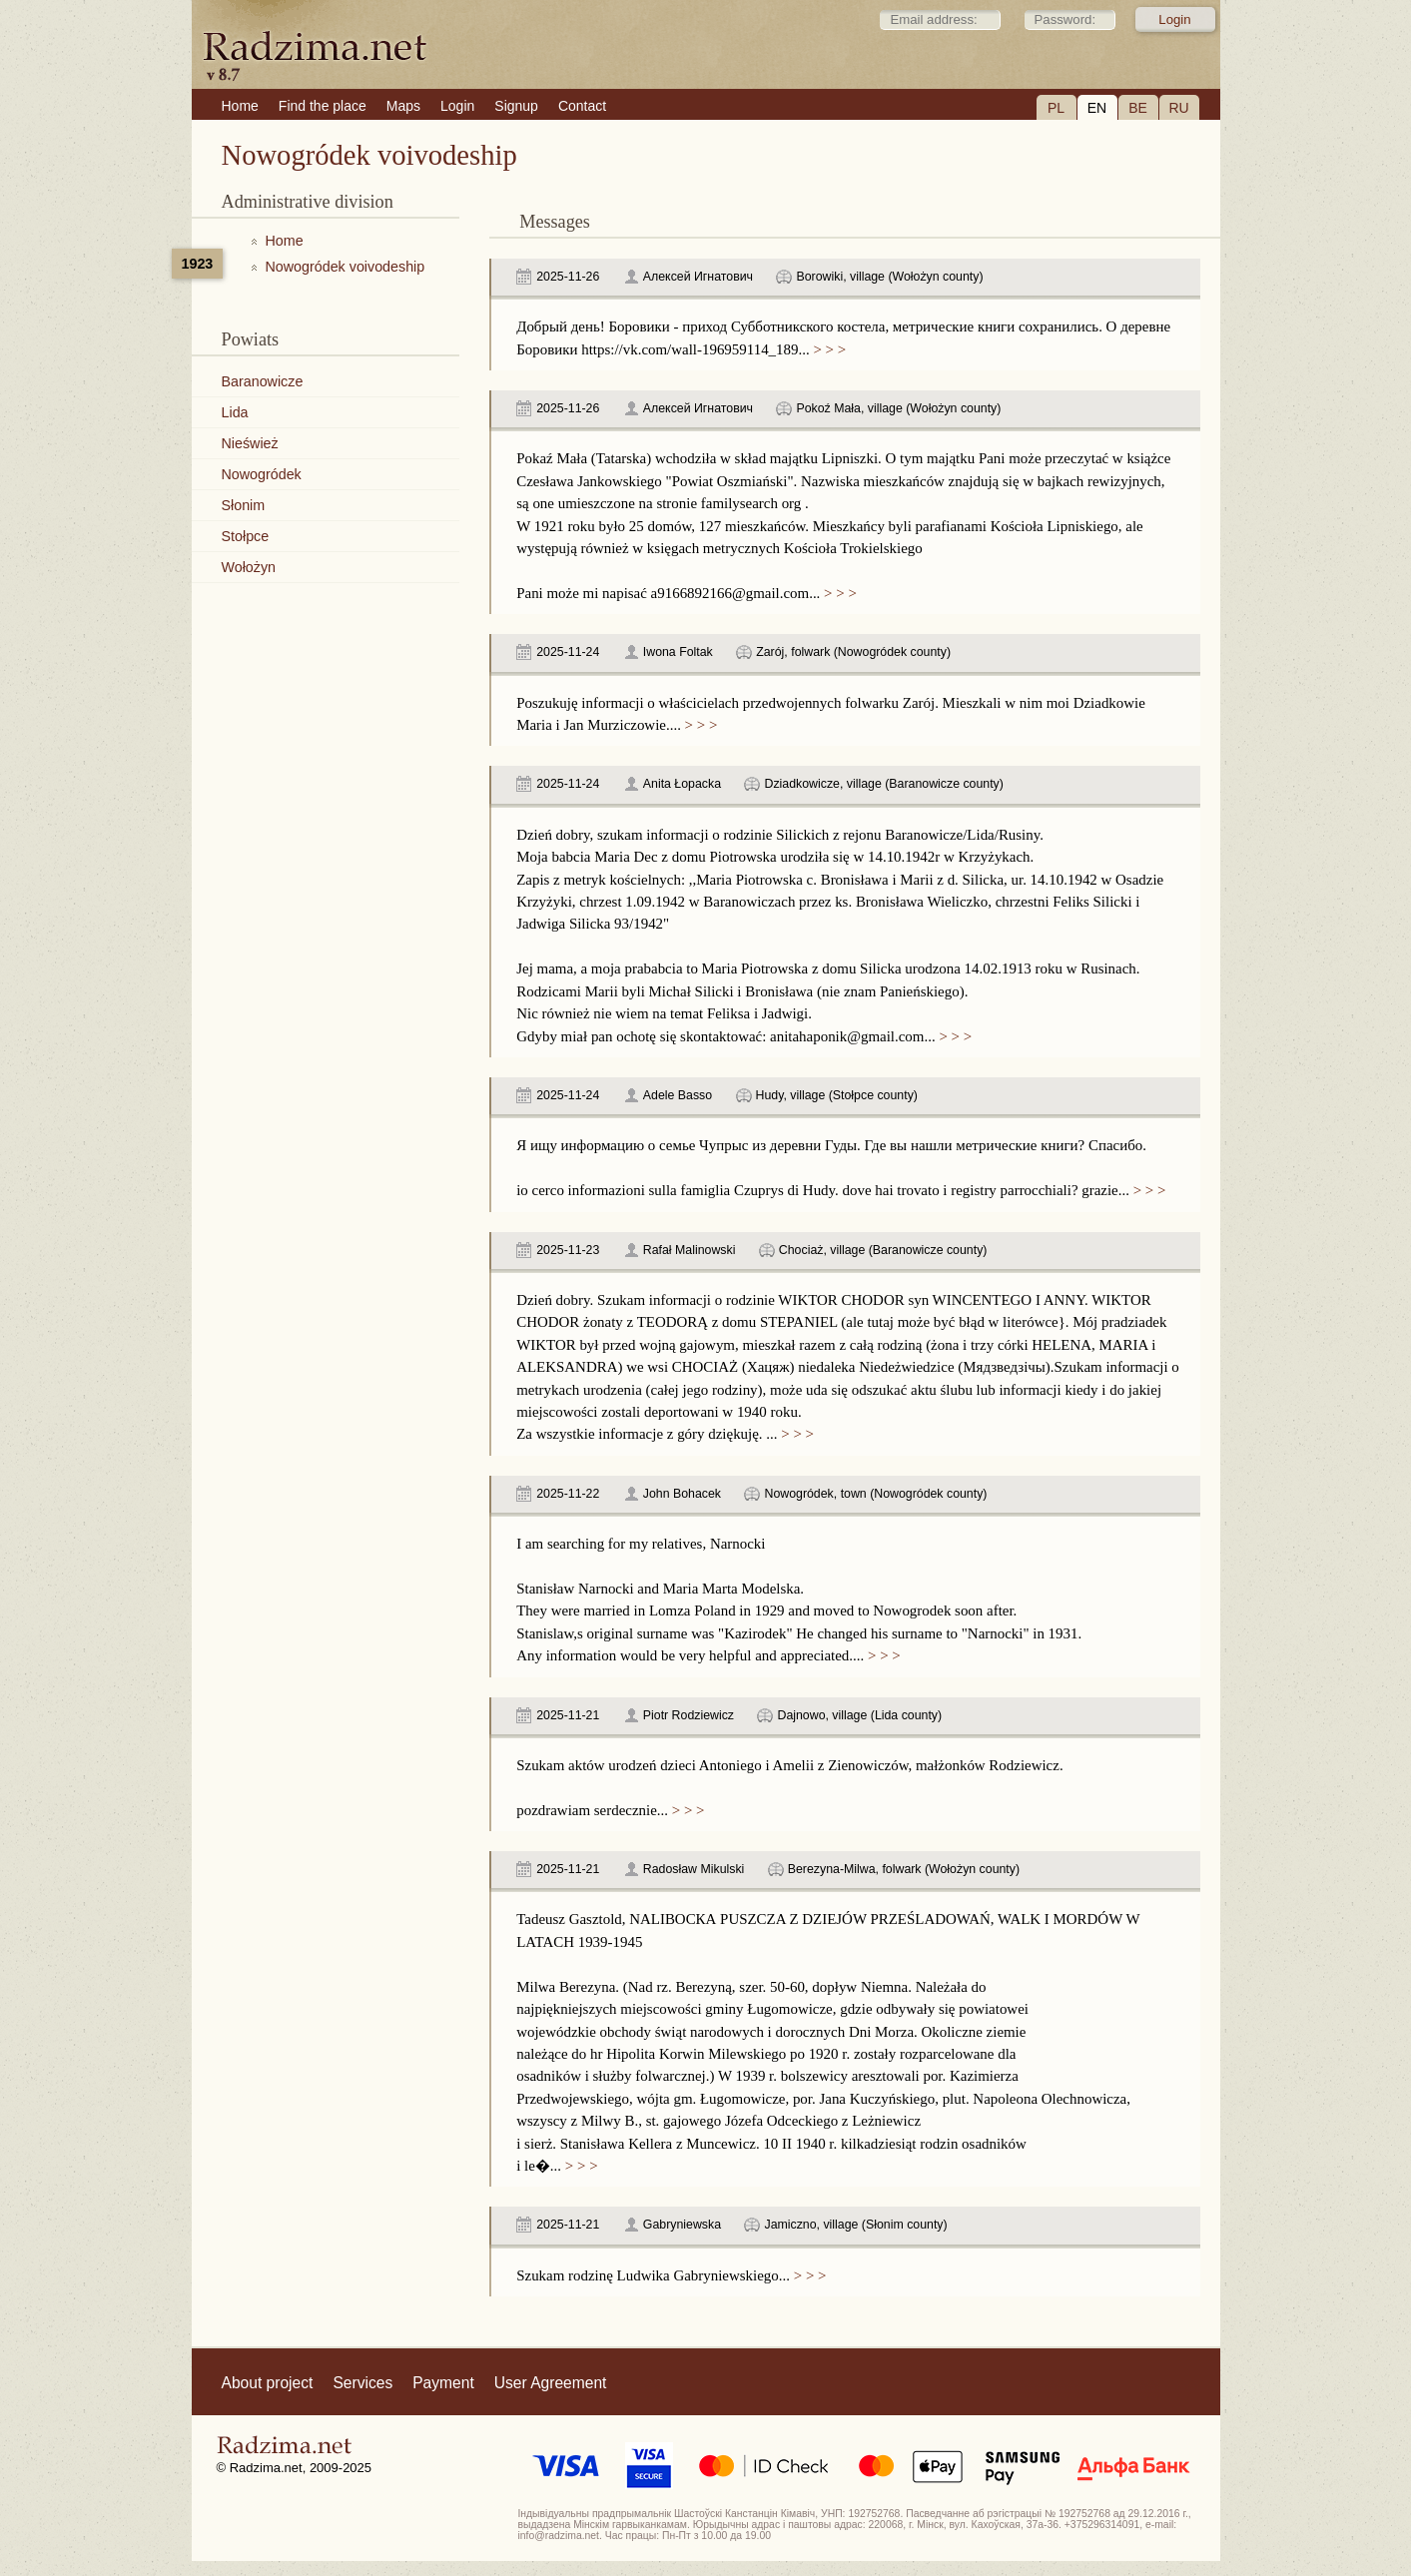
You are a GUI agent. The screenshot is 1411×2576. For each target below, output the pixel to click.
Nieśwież (250, 443)
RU (1178, 108)
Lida (235, 412)
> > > (828, 349)
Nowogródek (262, 474)
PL (1056, 108)
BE (1137, 108)
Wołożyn (249, 567)
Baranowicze (263, 381)
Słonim (244, 505)
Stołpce (246, 536)
